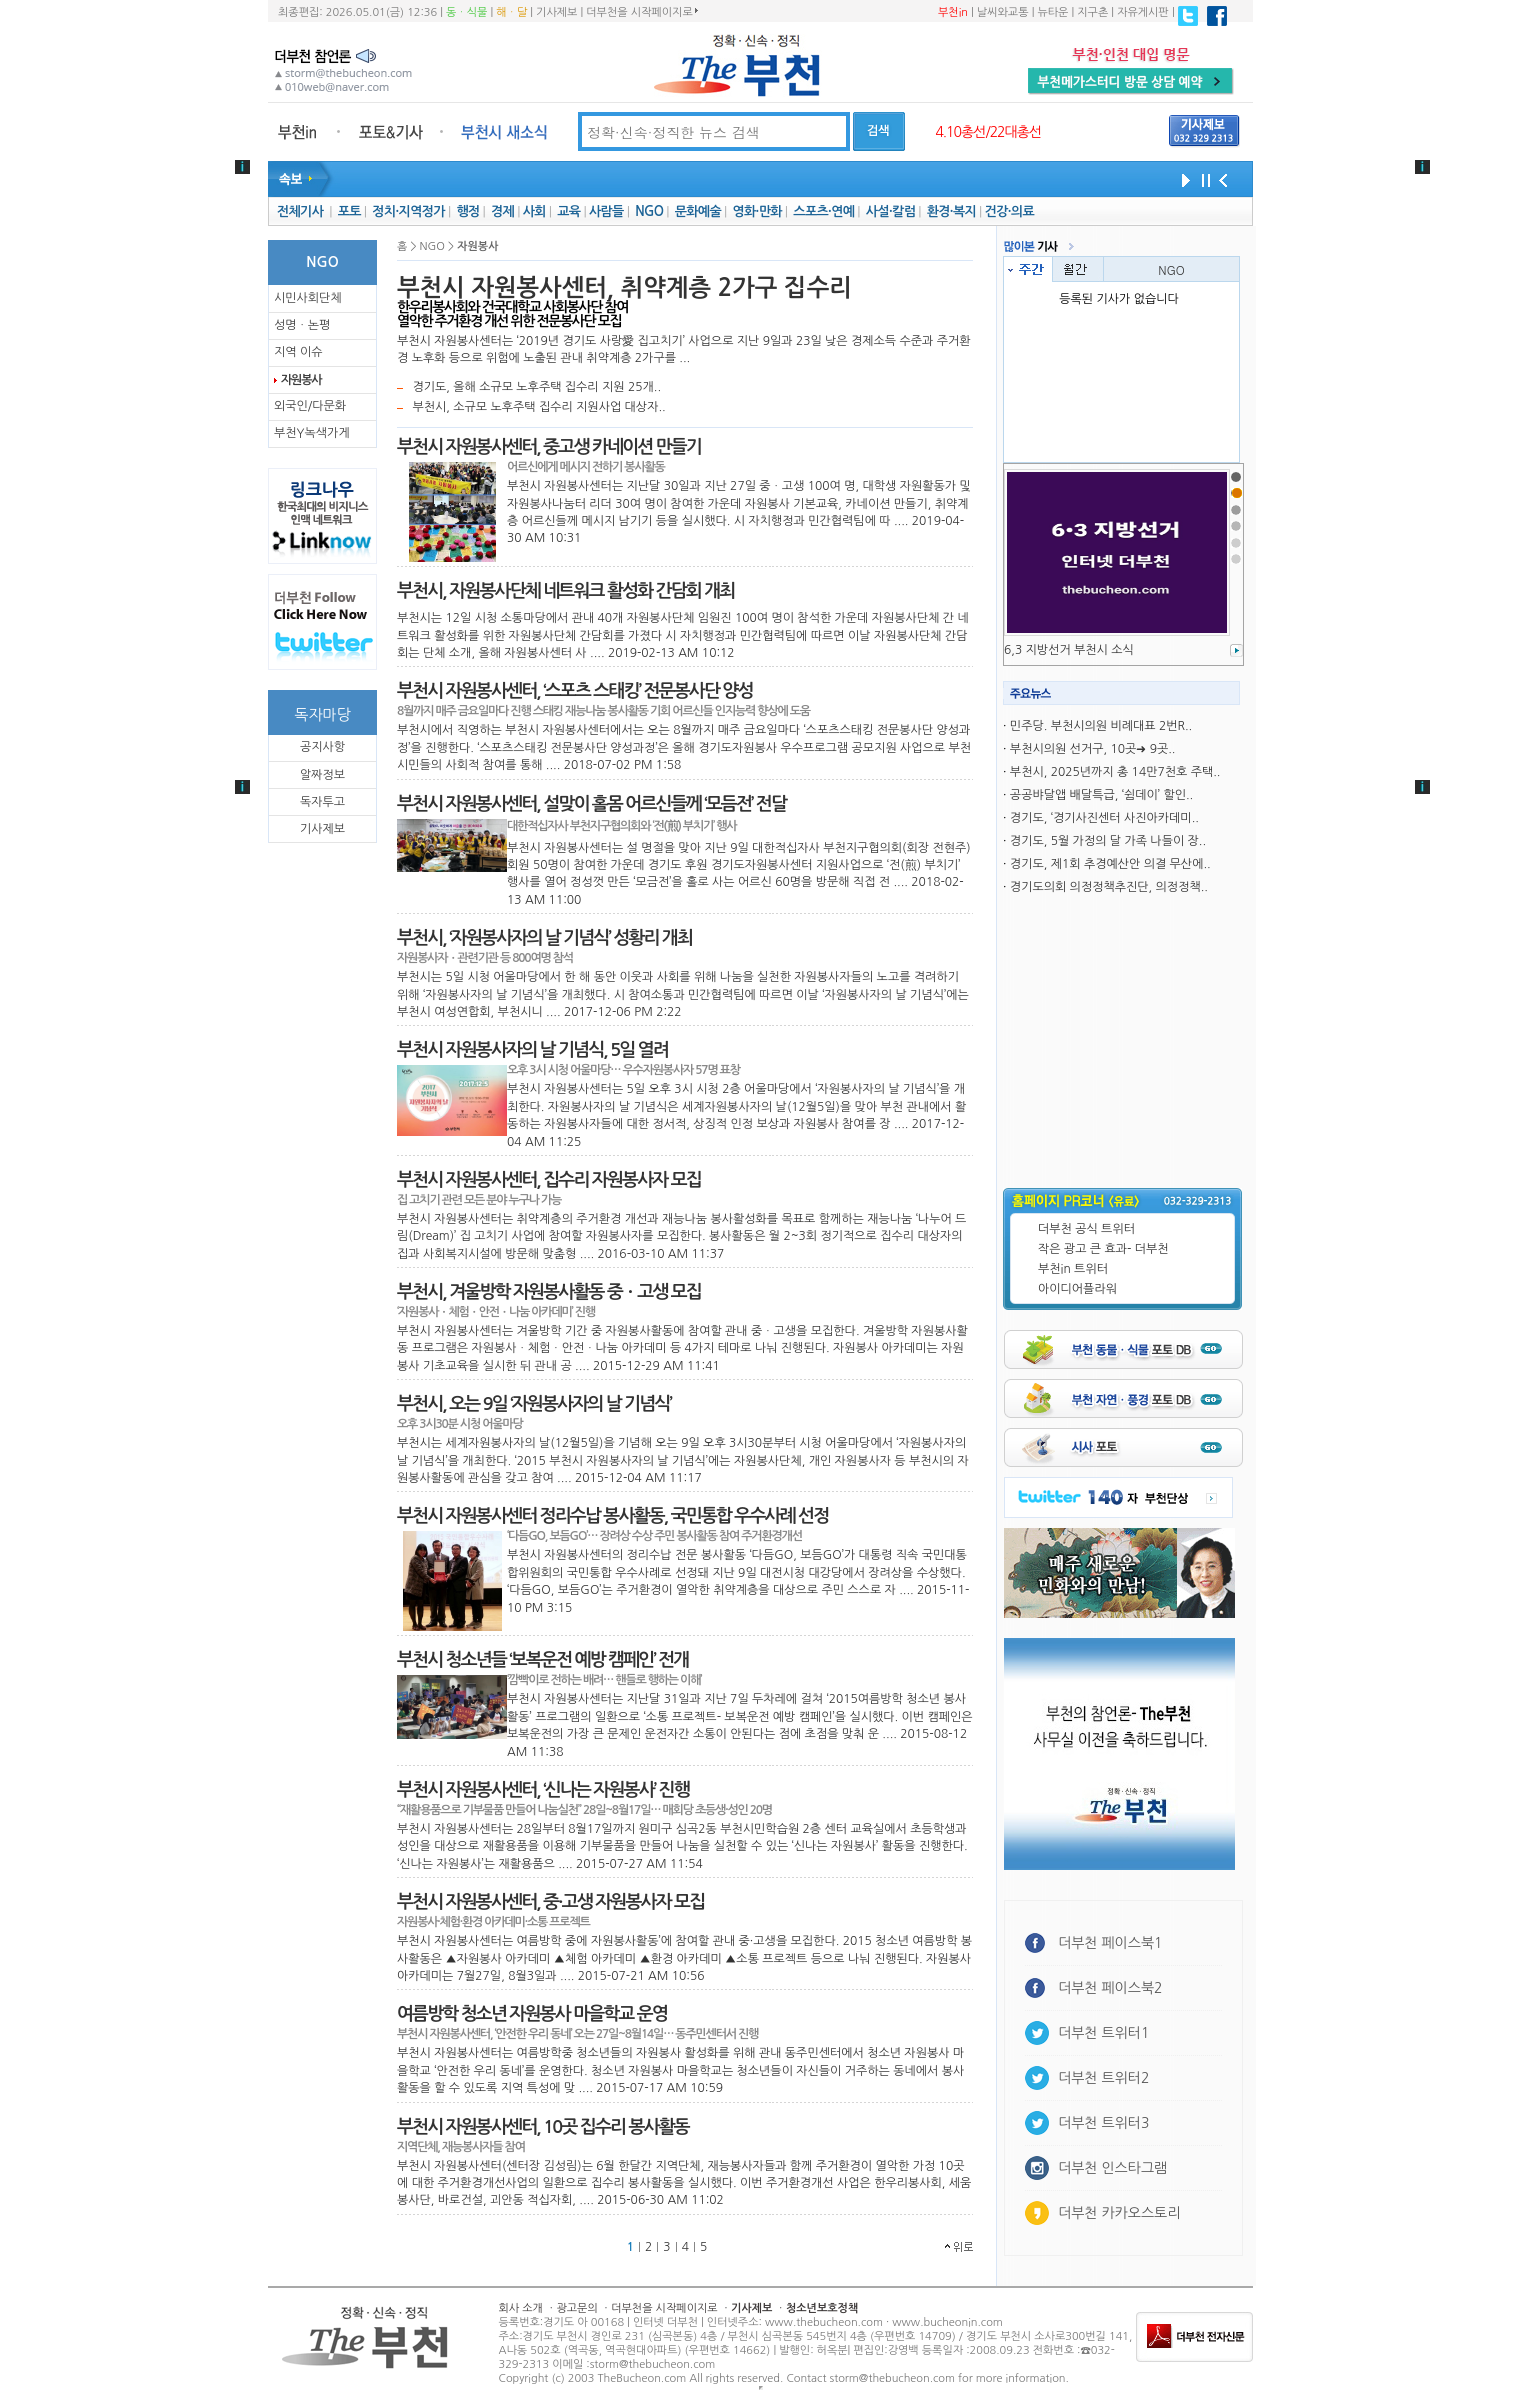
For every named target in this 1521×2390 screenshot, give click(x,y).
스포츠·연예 (823, 211)
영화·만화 (756, 211)
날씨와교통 (1003, 12)
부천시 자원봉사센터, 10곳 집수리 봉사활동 (543, 2127)
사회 (534, 211)
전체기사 (300, 211)
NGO (649, 211)
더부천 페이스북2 (1110, 1988)
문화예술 (698, 211)
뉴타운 (1052, 12)
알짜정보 (322, 775)
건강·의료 (1009, 211)
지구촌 (1092, 12)
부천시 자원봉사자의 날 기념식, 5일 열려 (532, 1050)
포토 (349, 211)
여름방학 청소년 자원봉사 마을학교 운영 (532, 2014)
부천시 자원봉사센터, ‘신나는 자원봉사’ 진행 (543, 1790)
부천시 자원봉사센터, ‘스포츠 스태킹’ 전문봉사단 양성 (575, 691)
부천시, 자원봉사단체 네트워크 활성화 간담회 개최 (565, 591)
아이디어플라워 (1077, 1289)
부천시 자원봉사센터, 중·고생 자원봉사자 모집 (550, 1902)
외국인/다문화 (310, 406)
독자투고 (322, 802)
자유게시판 (1143, 12)
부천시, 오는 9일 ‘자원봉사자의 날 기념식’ (534, 1404)
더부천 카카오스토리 (1119, 2213)
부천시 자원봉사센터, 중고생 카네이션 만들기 (549, 447)
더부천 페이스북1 (1110, 1943)
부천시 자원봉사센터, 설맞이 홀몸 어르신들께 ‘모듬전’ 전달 (591, 804)
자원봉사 (301, 380)
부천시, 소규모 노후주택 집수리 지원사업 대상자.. (538, 407)
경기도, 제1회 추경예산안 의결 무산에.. (1110, 864)
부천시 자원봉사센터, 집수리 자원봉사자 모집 (549, 1180)
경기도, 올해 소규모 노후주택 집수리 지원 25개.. (536, 387)
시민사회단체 (308, 298)
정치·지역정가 (408, 211)
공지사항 (322, 747)
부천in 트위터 (1073, 1269)
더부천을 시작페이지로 (641, 12)
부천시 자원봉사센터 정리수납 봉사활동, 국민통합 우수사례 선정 (612, 1516)
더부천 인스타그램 (1112, 2168)
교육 (568, 211)
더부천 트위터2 (1103, 2078)
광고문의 (576, 2308)
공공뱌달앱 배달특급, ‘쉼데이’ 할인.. (1101, 795)
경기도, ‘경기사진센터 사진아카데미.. (1104, 818)
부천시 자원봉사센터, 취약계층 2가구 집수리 (624, 288)
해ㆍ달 (511, 12)
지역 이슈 (298, 352)
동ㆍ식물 (466, 12)
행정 (467, 211)
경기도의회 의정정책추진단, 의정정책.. (1109, 887)
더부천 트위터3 (1103, 2123)
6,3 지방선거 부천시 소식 (1069, 650)
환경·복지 (951, 211)
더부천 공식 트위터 (1086, 1229)
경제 (502, 211)
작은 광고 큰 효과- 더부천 (1103, 1249)
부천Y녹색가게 (312, 433)
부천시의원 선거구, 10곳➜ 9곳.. (1093, 749)
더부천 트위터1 (1103, 2033)
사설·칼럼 (890, 211)
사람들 (606, 211)
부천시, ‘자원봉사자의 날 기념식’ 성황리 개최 (544, 938)
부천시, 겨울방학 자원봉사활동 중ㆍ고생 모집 (549, 1292)
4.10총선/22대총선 (988, 132)
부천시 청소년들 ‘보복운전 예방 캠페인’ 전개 (542, 1660)
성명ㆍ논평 (302, 325)
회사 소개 (521, 2308)
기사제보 (556, 12)
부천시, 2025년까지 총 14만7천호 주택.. (1115, 772)
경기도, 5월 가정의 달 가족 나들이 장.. (1108, 841)
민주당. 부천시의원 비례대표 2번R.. (1101, 726)
